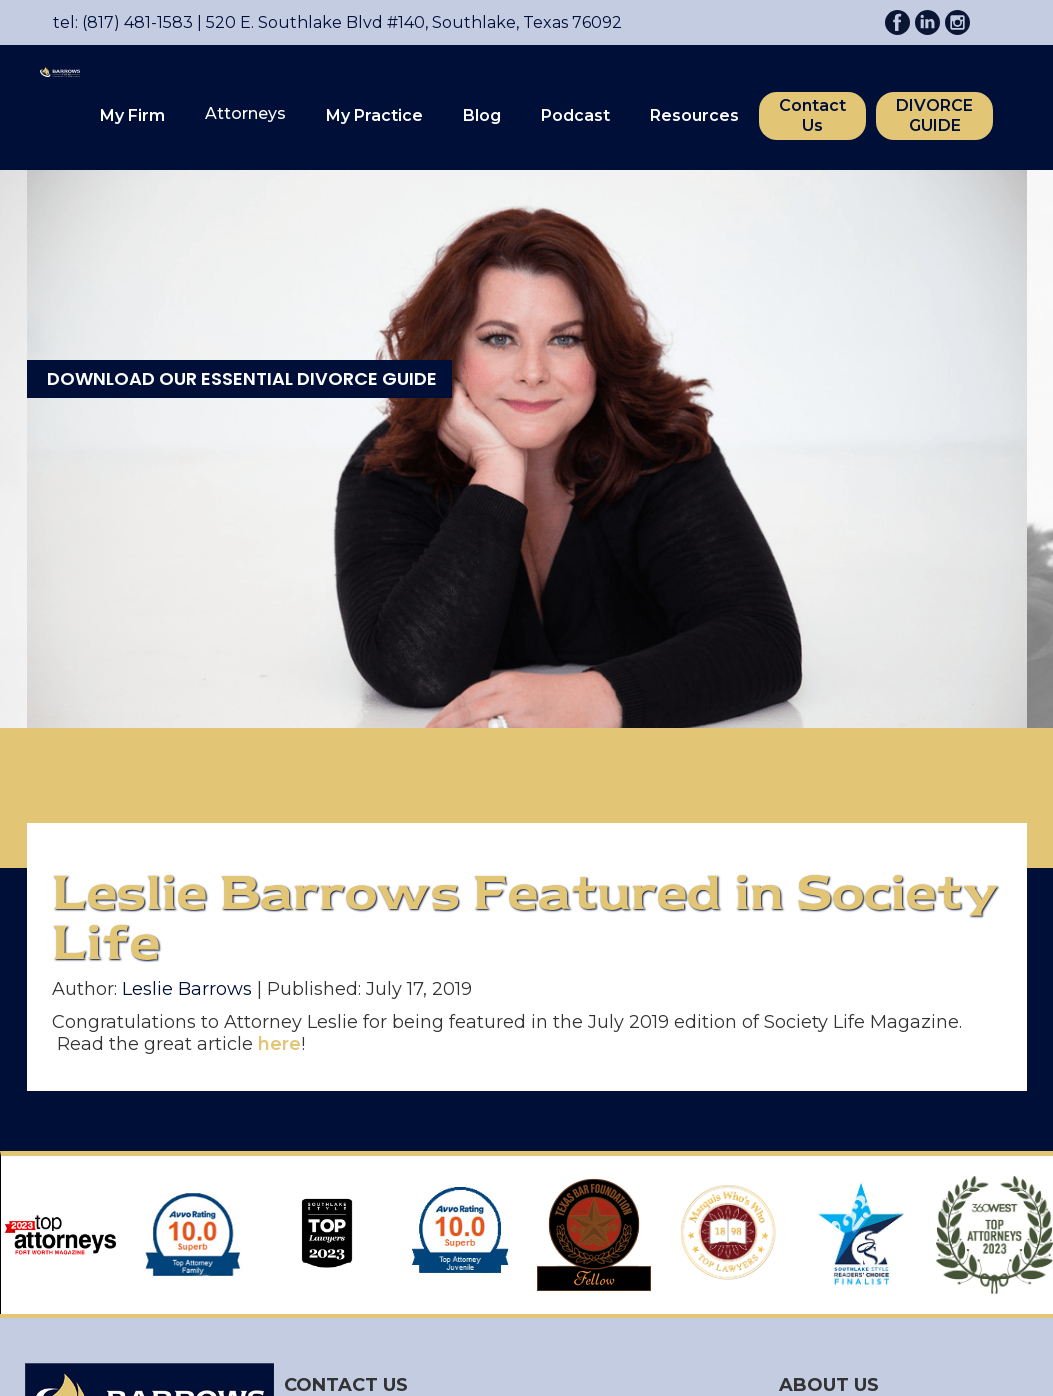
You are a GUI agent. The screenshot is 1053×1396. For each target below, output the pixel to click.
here (279, 1044)
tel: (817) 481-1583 (123, 22)
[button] (132, 116)
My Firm (132, 115)
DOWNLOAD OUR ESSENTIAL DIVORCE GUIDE (242, 378)
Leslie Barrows (187, 989)
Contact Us (812, 115)
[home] (50, 105)
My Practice (374, 115)
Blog (482, 115)
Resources (694, 115)
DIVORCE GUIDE (934, 115)
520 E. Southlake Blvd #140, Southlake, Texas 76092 (407, 22)
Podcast (575, 115)
